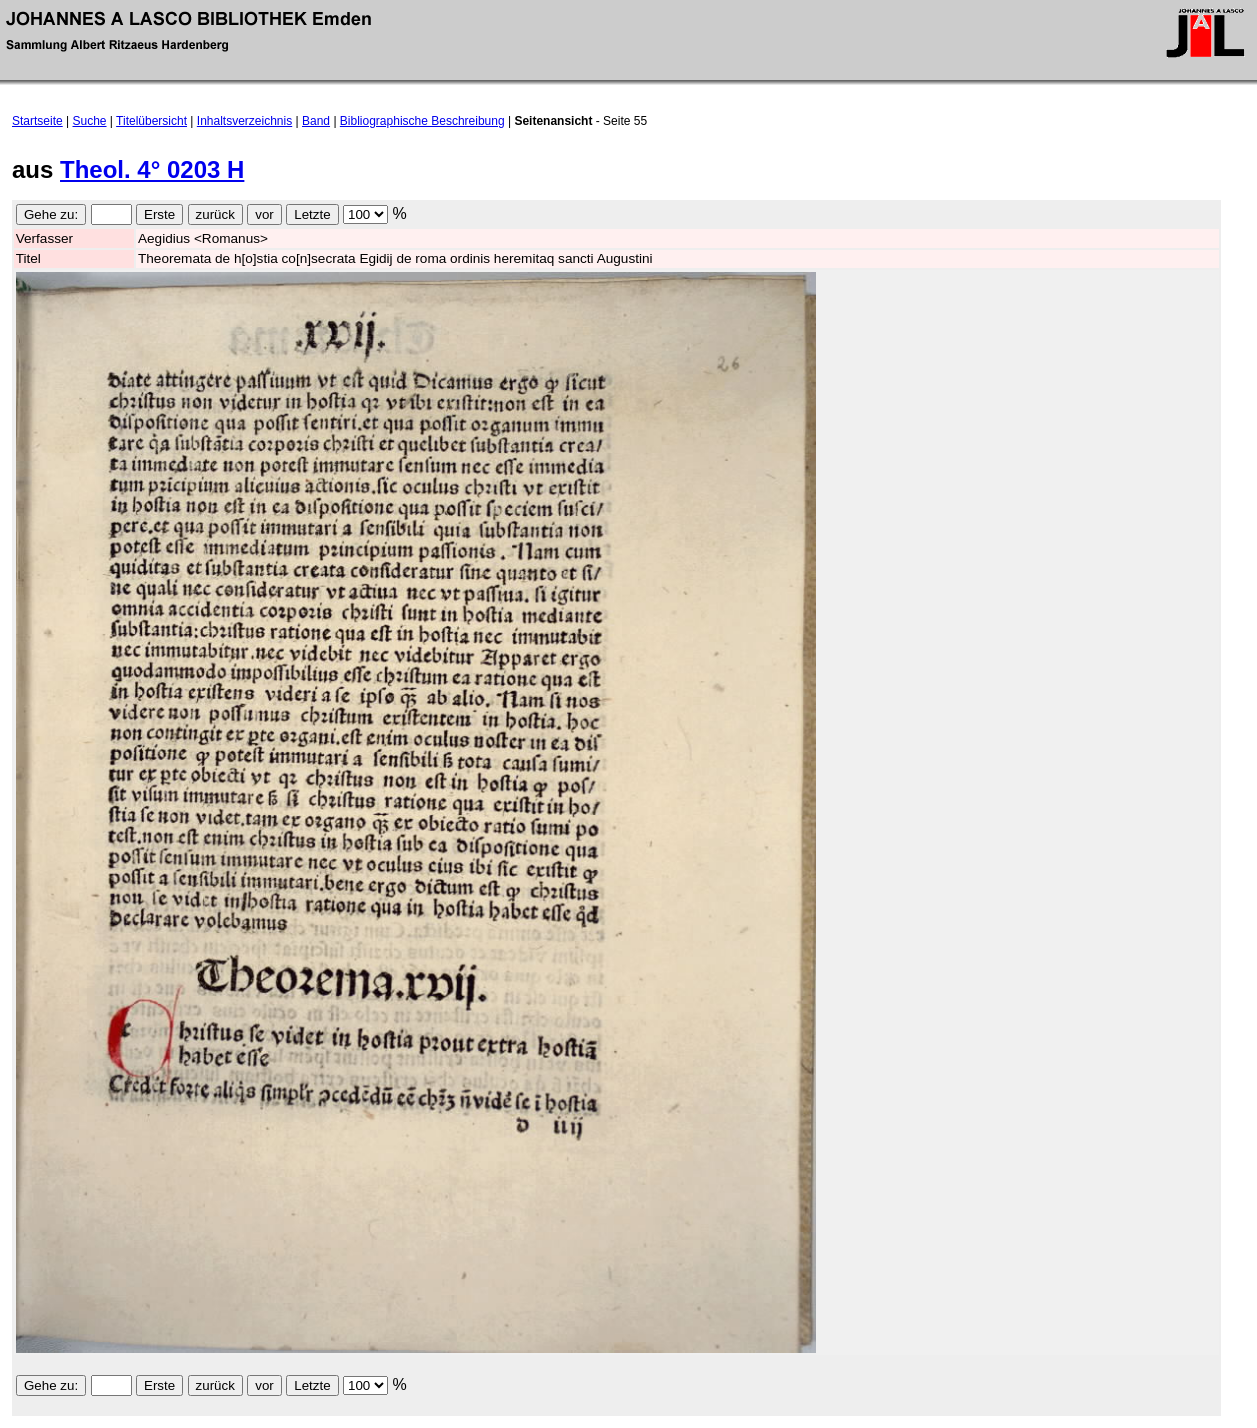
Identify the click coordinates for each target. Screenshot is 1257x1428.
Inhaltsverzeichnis (244, 121)
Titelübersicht (151, 121)
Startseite (37, 121)
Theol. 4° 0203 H (152, 169)
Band (316, 121)
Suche (90, 121)
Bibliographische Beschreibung (422, 121)
